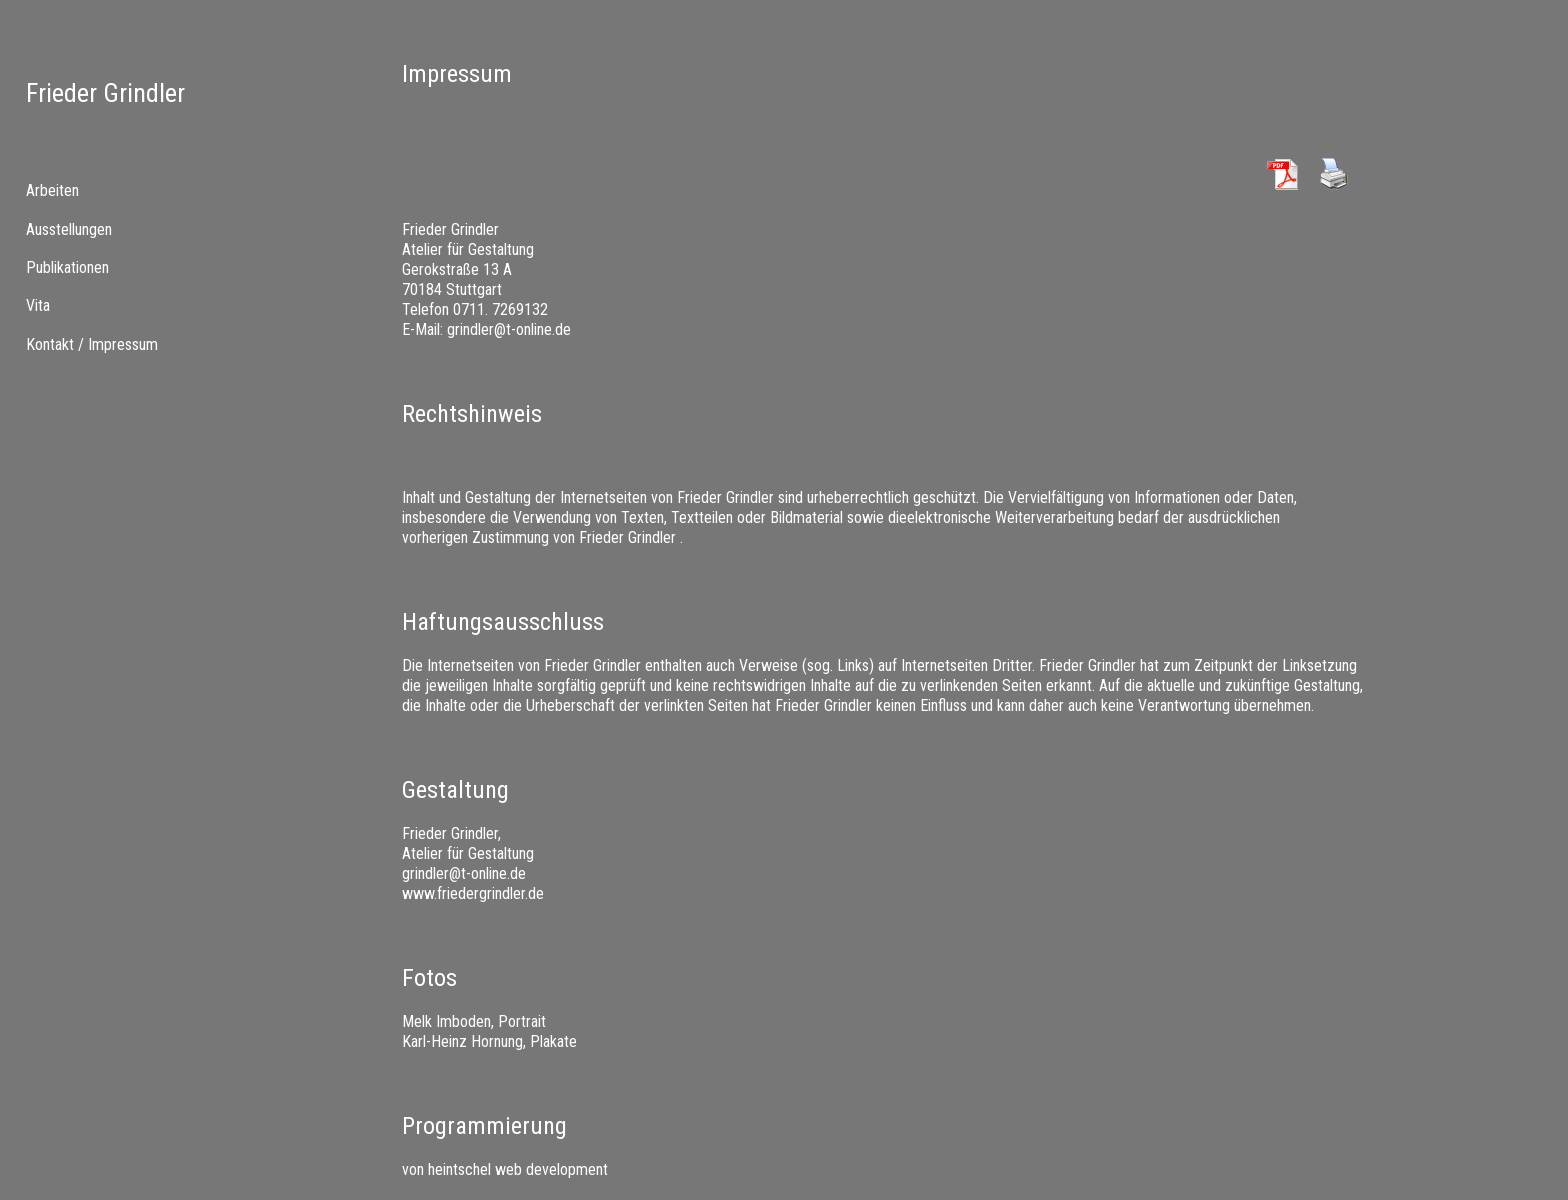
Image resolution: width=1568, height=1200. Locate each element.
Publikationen (67, 267)
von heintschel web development (505, 1169)
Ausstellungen (69, 229)
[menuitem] (130, 229)
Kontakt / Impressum (92, 344)
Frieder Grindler (105, 93)
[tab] (130, 191)
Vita (38, 305)
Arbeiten (52, 190)
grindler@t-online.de (509, 329)
